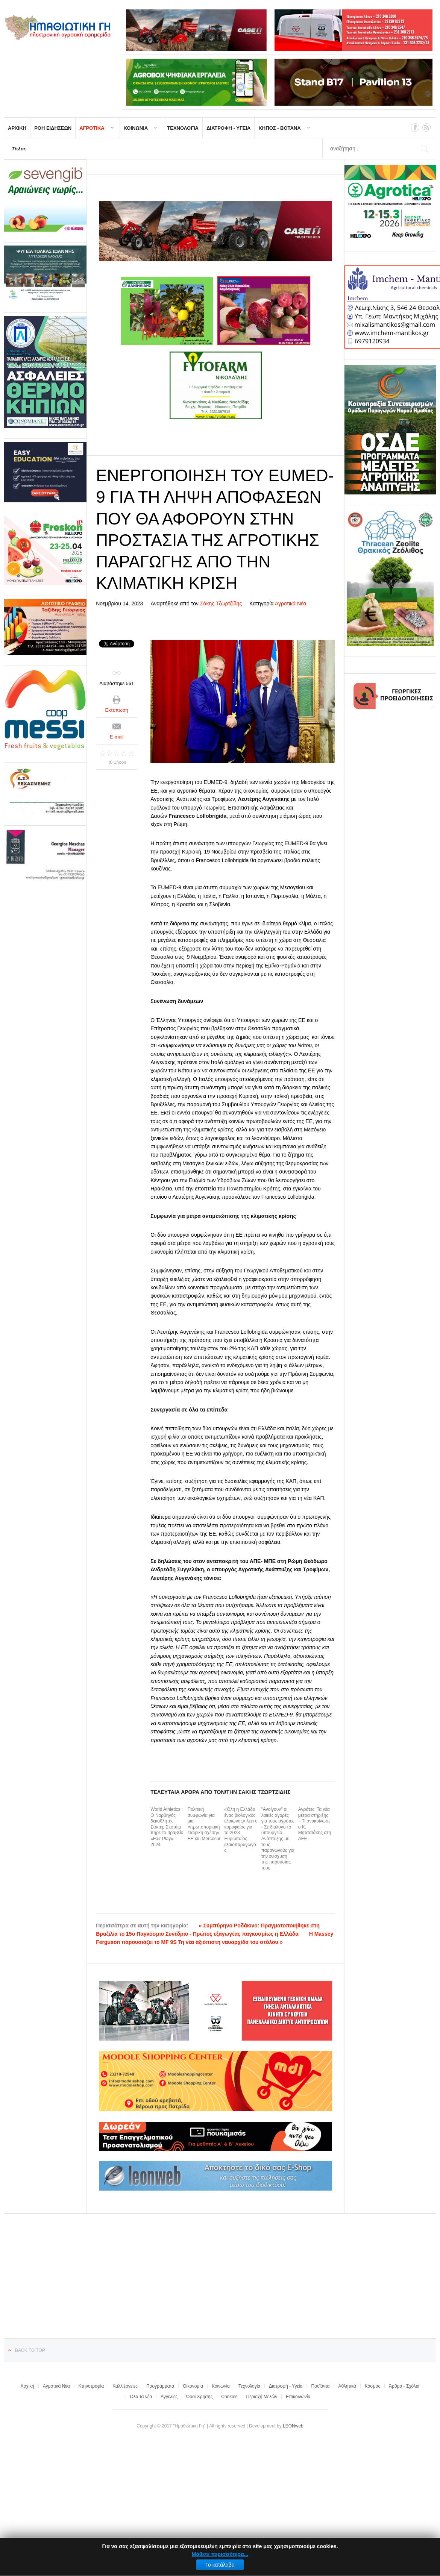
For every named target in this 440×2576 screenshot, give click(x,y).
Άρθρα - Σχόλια (404, 2386)
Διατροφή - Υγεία (285, 2386)
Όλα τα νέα (141, 2396)
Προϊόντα (320, 2386)
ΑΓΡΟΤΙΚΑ (91, 128)
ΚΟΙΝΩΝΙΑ (136, 128)
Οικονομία (193, 2386)
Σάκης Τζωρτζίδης (221, 603)
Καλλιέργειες (125, 2386)
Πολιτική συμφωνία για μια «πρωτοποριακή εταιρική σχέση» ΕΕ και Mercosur (203, 1824)
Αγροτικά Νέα (290, 603)
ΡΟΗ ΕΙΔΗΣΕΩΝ (52, 128)
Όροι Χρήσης (199, 2396)
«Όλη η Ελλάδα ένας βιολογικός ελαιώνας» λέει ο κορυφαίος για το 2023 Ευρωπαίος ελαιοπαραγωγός (241, 1830)
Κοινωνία (221, 2386)
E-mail (117, 737)
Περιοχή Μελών (262, 2396)
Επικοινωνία (298, 2396)
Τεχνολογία (249, 2386)
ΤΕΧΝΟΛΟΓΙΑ (183, 128)
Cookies (229, 2396)
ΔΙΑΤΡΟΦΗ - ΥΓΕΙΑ (228, 128)
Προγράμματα (160, 2386)
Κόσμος (372, 2386)
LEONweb (293, 2426)
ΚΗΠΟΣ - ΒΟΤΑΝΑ (279, 128)
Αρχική (27, 2386)
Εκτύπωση (116, 710)
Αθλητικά (347, 2386)
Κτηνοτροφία (91, 2386)
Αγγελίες (169, 2396)
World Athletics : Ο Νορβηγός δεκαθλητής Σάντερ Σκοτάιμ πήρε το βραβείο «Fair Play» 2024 (166, 1827)
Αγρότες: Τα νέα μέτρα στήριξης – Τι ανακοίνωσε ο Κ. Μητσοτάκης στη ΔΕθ (314, 1824)
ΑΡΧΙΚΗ (17, 128)
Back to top (30, 2350)
